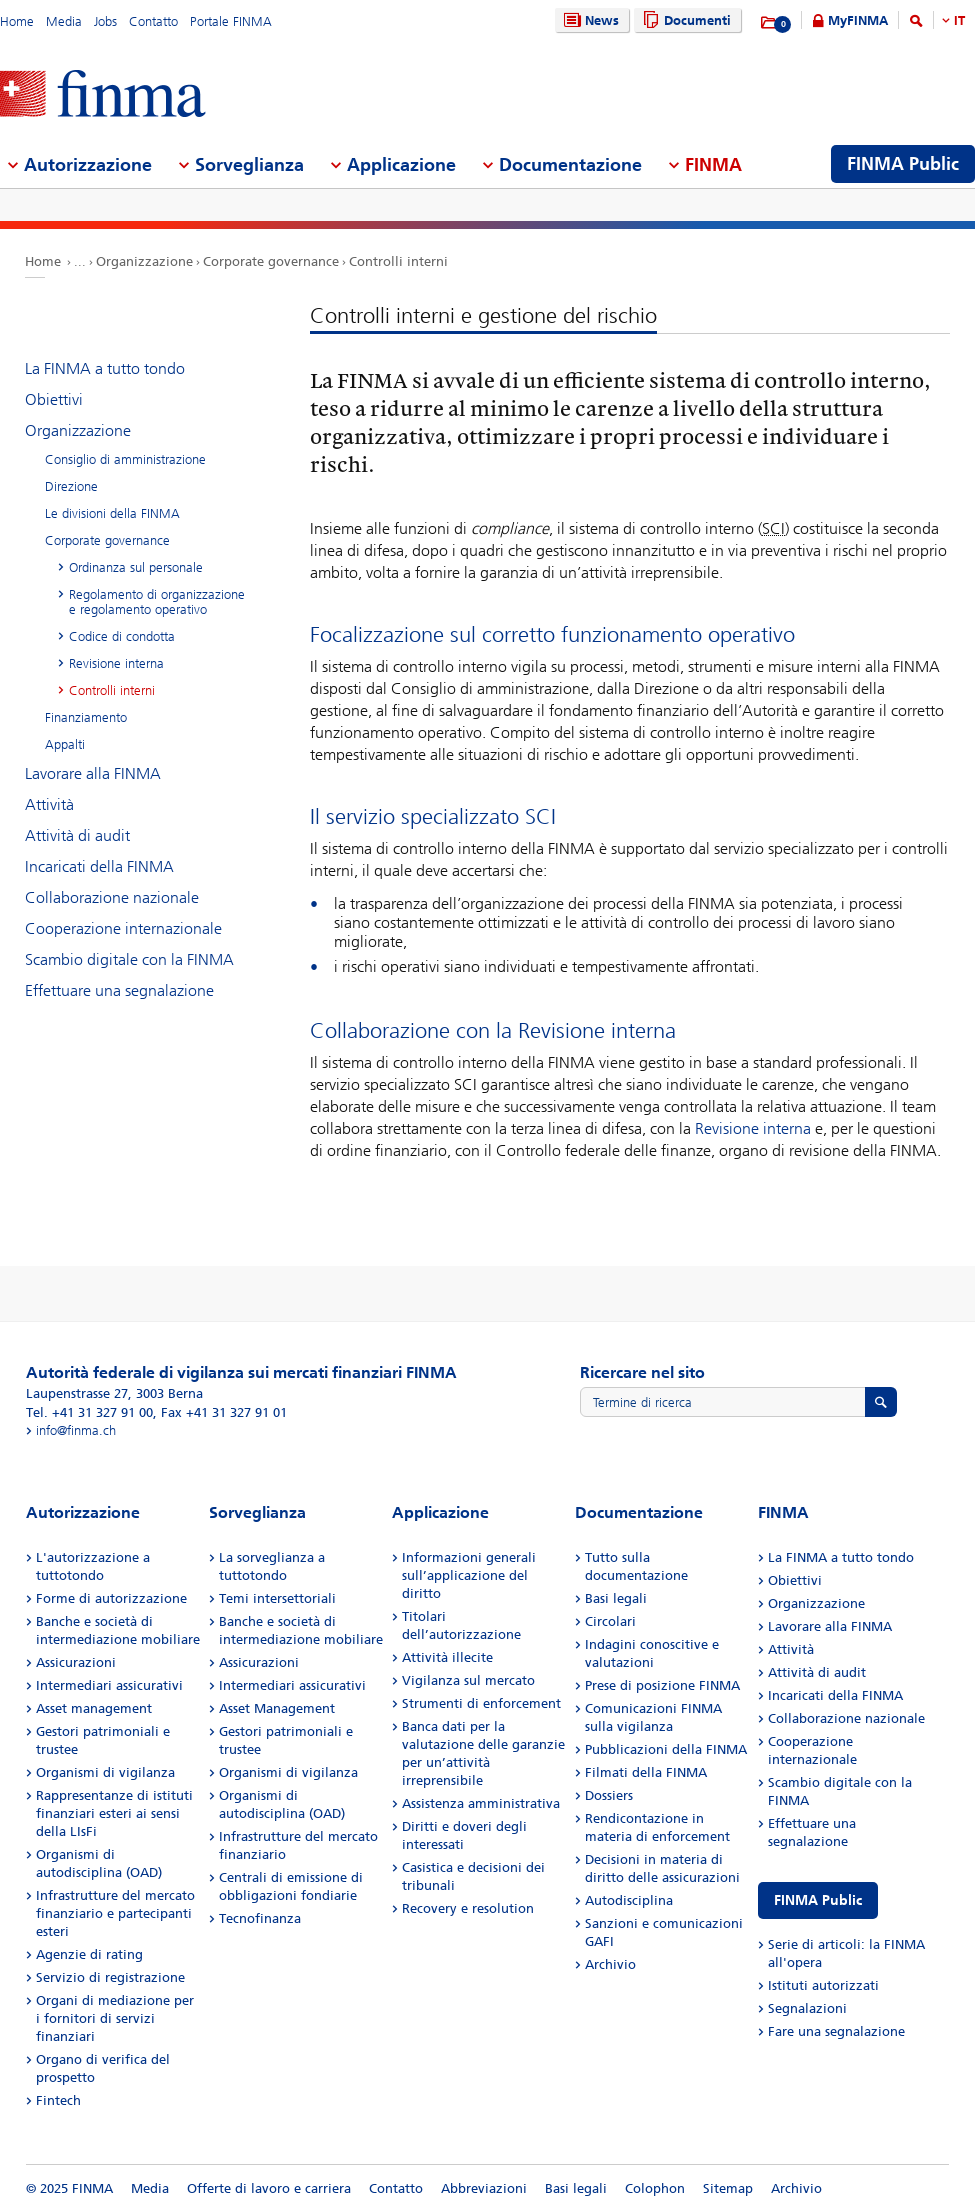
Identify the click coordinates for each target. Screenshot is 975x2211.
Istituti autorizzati (823, 1985)
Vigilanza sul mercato (468, 1680)
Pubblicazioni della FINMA (666, 1749)
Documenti (684, 20)
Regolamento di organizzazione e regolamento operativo (157, 602)
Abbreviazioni (484, 2188)
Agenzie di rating (89, 1954)
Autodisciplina (629, 1900)
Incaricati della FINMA (99, 866)
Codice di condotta (122, 636)
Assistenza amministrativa (481, 1803)
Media (64, 21)
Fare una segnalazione (836, 2031)
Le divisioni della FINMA (112, 513)
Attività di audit (77, 835)
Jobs (105, 21)
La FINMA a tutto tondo (105, 368)
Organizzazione (144, 261)
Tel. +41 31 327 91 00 (89, 1412)
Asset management (94, 1708)
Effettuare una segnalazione (119, 990)
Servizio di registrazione (110, 1977)
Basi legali (616, 1598)
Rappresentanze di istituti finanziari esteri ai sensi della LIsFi (114, 1813)
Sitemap (728, 2188)
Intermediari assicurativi (109, 1685)
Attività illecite (447, 1657)
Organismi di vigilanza (105, 1772)
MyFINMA (858, 20)
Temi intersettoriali (277, 1598)
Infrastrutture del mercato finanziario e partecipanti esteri (115, 1913)
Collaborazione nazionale (112, 897)
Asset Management (277, 1708)
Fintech (58, 2100)
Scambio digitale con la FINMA (129, 959)
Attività (49, 804)
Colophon (655, 2188)
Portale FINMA (231, 21)
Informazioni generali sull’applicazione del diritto (469, 1575)
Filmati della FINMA (646, 1772)
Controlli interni (398, 261)
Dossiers (609, 1795)
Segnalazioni (807, 2008)
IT (959, 20)
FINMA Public (818, 1900)
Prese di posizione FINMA (662, 1685)
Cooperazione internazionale (123, 928)
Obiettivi (54, 399)
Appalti (65, 744)
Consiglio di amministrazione (125, 459)
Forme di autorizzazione (111, 1598)
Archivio (610, 1964)
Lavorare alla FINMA (93, 773)
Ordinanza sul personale (136, 567)
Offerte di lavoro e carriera (269, 2188)
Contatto (153, 21)
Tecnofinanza (260, 1918)
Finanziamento (86, 717)
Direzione (71, 486)
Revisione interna (753, 1128)
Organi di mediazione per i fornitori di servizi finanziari (115, 2018)
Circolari (610, 1621)
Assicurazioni (76, 1662)
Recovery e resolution (468, 1908)
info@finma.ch (76, 1430)
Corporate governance (271, 261)
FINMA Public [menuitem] (903, 164)
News (589, 20)
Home (17, 21)
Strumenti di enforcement (481, 1703)
